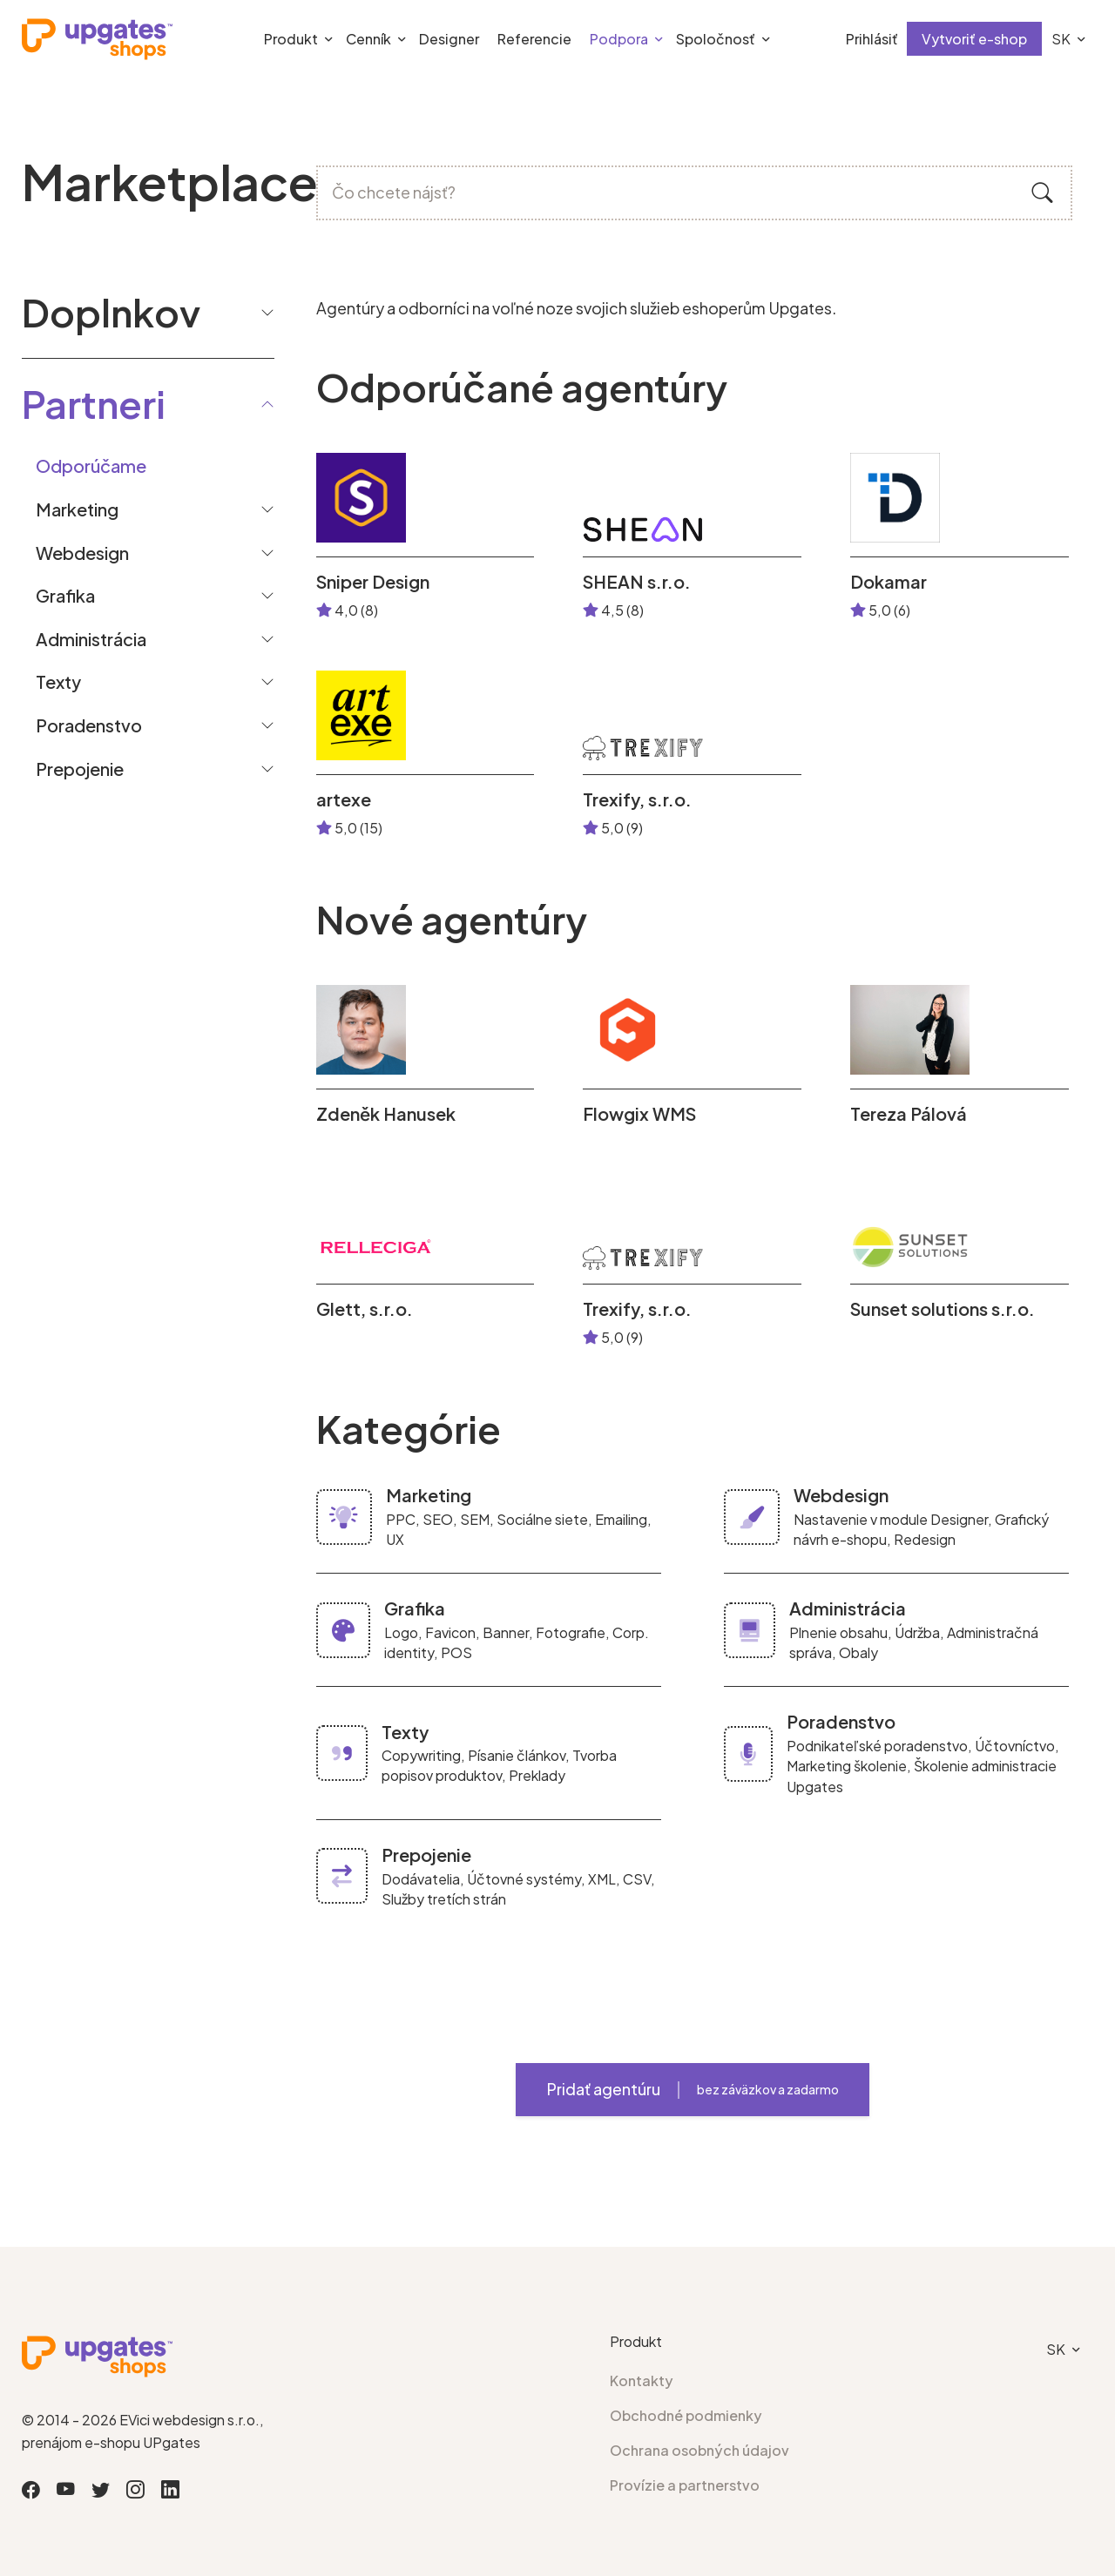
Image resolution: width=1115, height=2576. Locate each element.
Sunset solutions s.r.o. (942, 1308)
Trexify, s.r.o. (637, 799)
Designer (449, 39)
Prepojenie (80, 768)
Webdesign (82, 552)
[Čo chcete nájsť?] (694, 192)
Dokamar (888, 581)
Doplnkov (148, 312)
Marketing (77, 509)
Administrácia (91, 639)
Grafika (65, 595)
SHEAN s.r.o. (637, 581)
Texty (58, 681)
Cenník (368, 39)
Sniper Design (372, 581)
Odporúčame (91, 465)
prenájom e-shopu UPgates (111, 2442)
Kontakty (641, 2380)
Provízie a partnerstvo (685, 2485)
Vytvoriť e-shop (974, 39)
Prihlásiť (872, 39)
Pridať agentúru (692, 2089)
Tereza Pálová (908, 1113)
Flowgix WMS (639, 1113)
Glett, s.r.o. (364, 1308)
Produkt (291, 39)
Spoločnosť (715, 39)
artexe (343, 799)
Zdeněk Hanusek (386, 1113)
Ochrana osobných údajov (699, 2450)
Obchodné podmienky (686, 2415)
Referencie (534, 39)
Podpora (619, 39)
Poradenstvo (89, 725)
